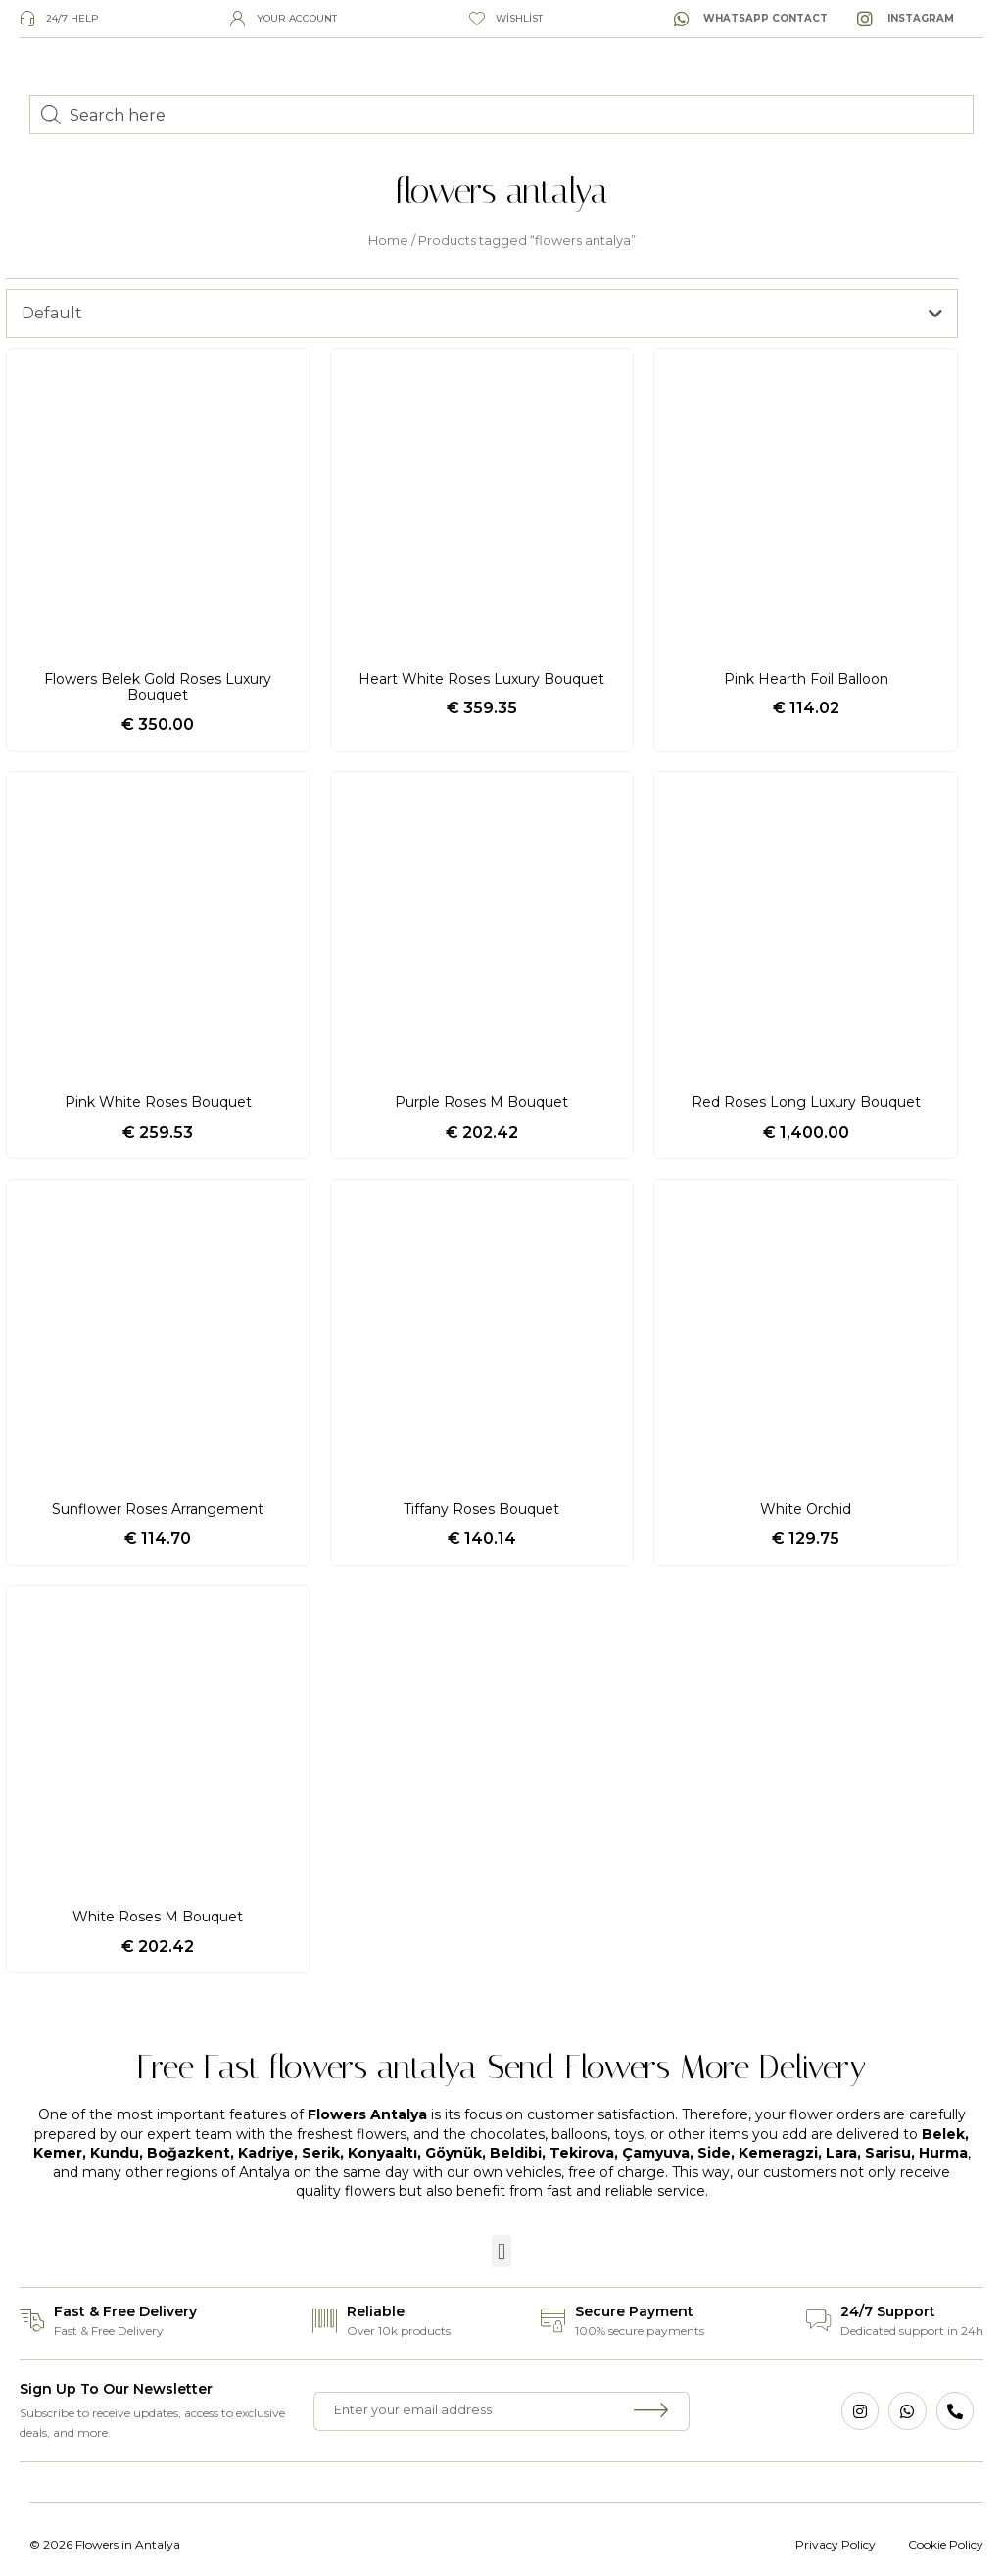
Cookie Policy (945, 2544)
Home (388, 240)
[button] (501, 2251)
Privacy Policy (835, 2544)
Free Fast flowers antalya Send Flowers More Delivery (502, 2067)
